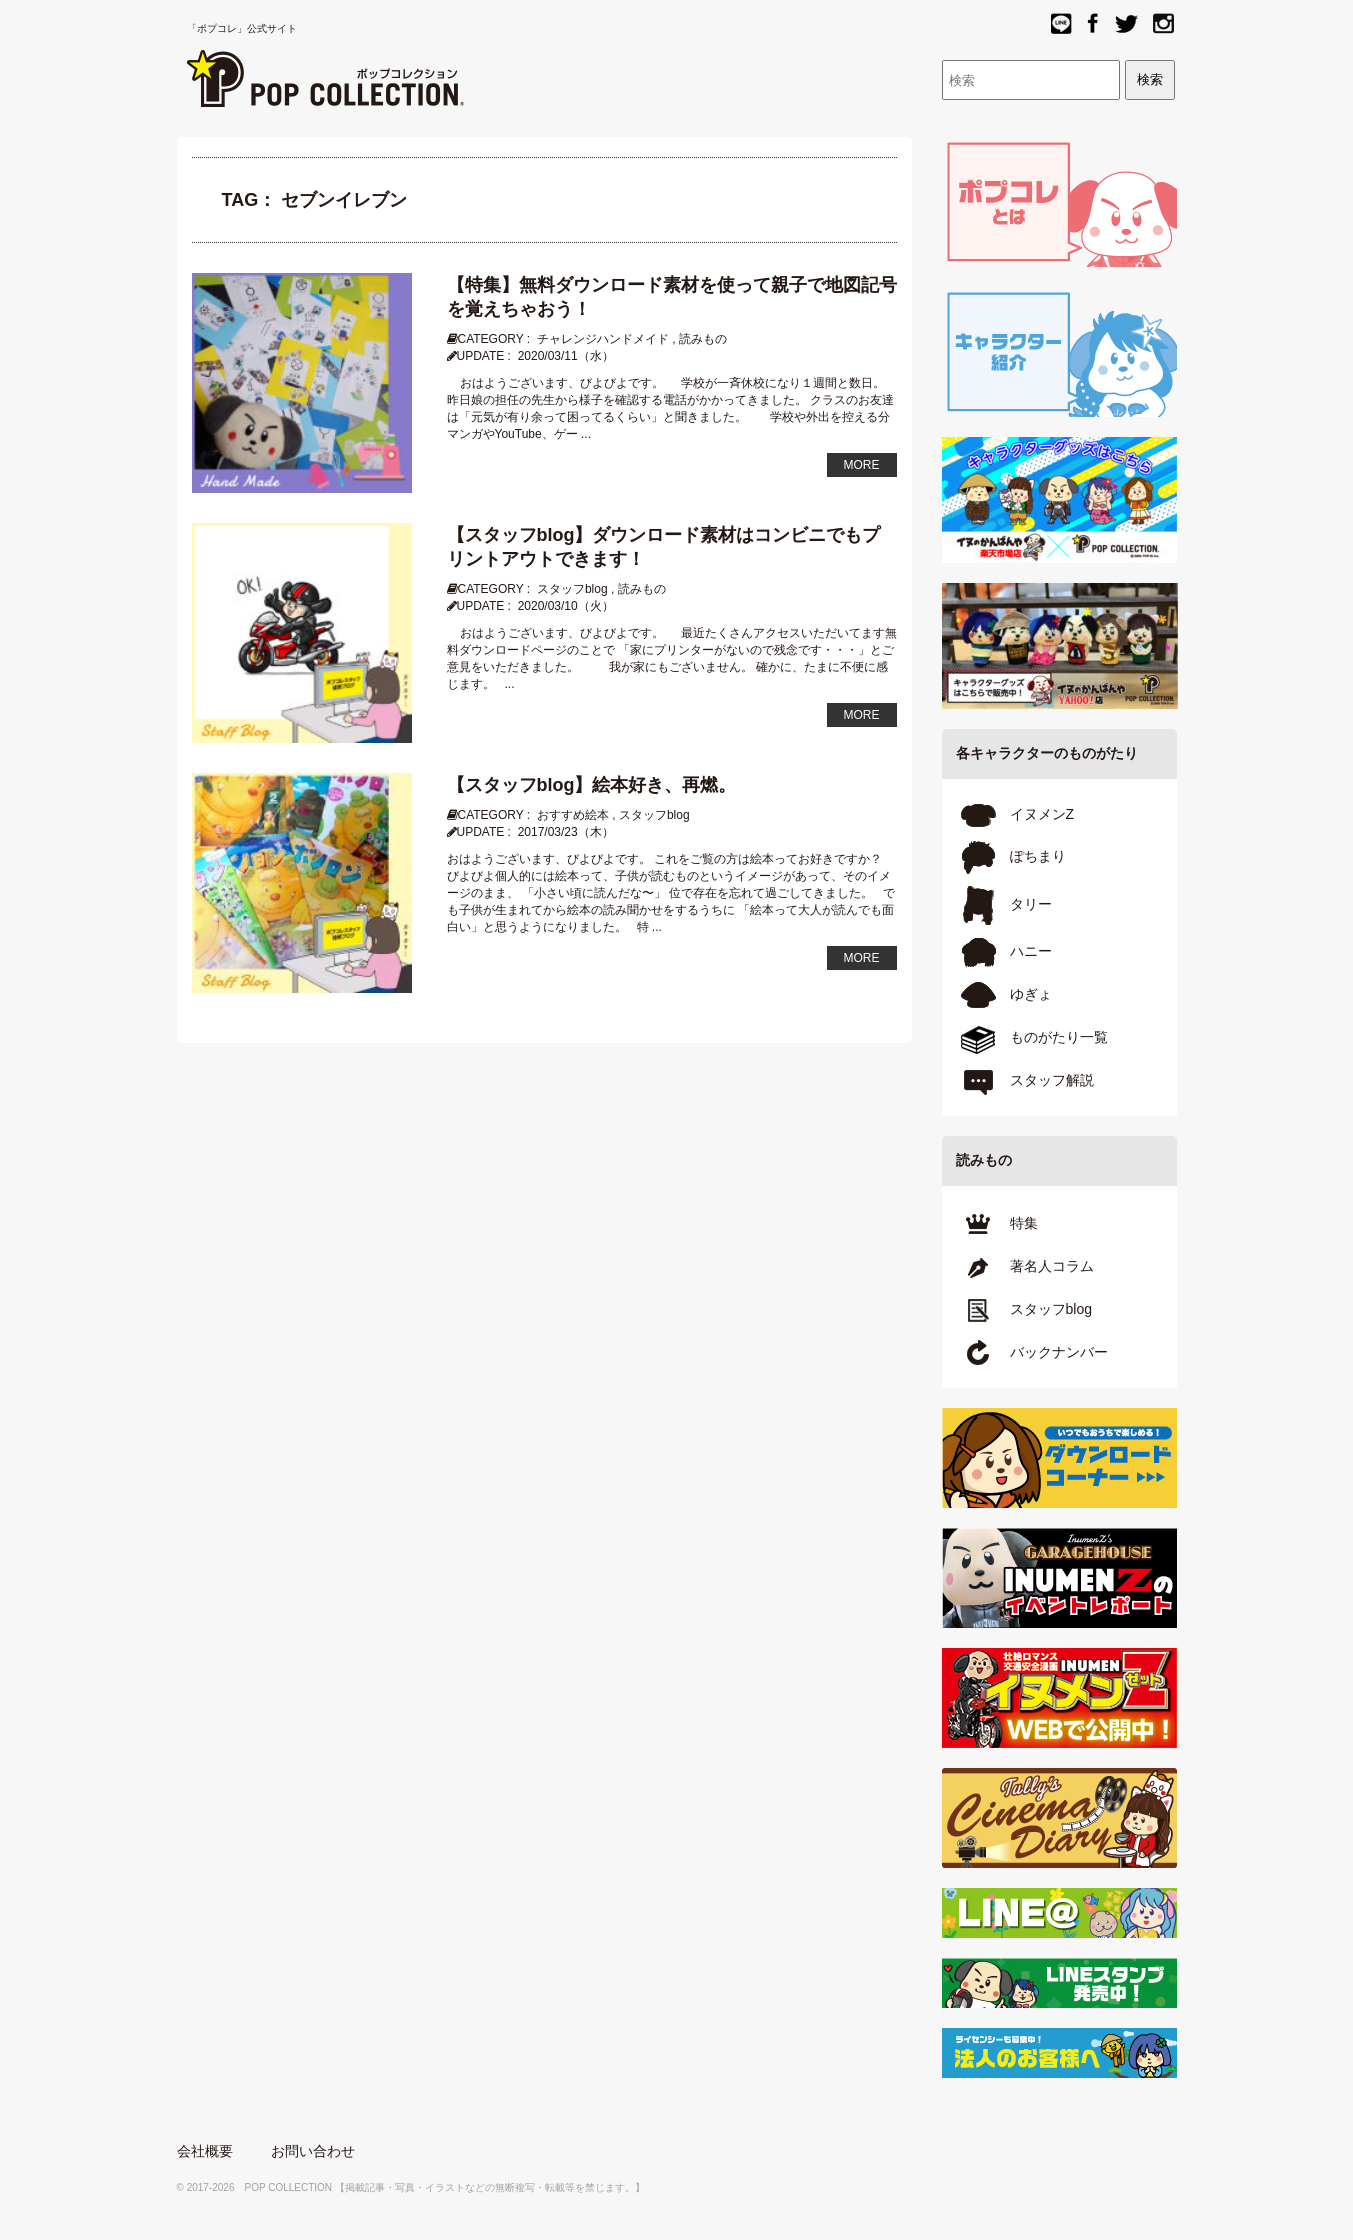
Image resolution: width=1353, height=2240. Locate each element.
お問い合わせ (313, 2151)
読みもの (703, 339)
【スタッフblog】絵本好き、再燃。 (592, 785)
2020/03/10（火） (566, 606)
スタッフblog (572, 589)
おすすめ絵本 (573, 815)
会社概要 (205, 2151)
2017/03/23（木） (566, 832)
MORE (862, 465)
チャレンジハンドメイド (603, 339)
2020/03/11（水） (566, 356)
